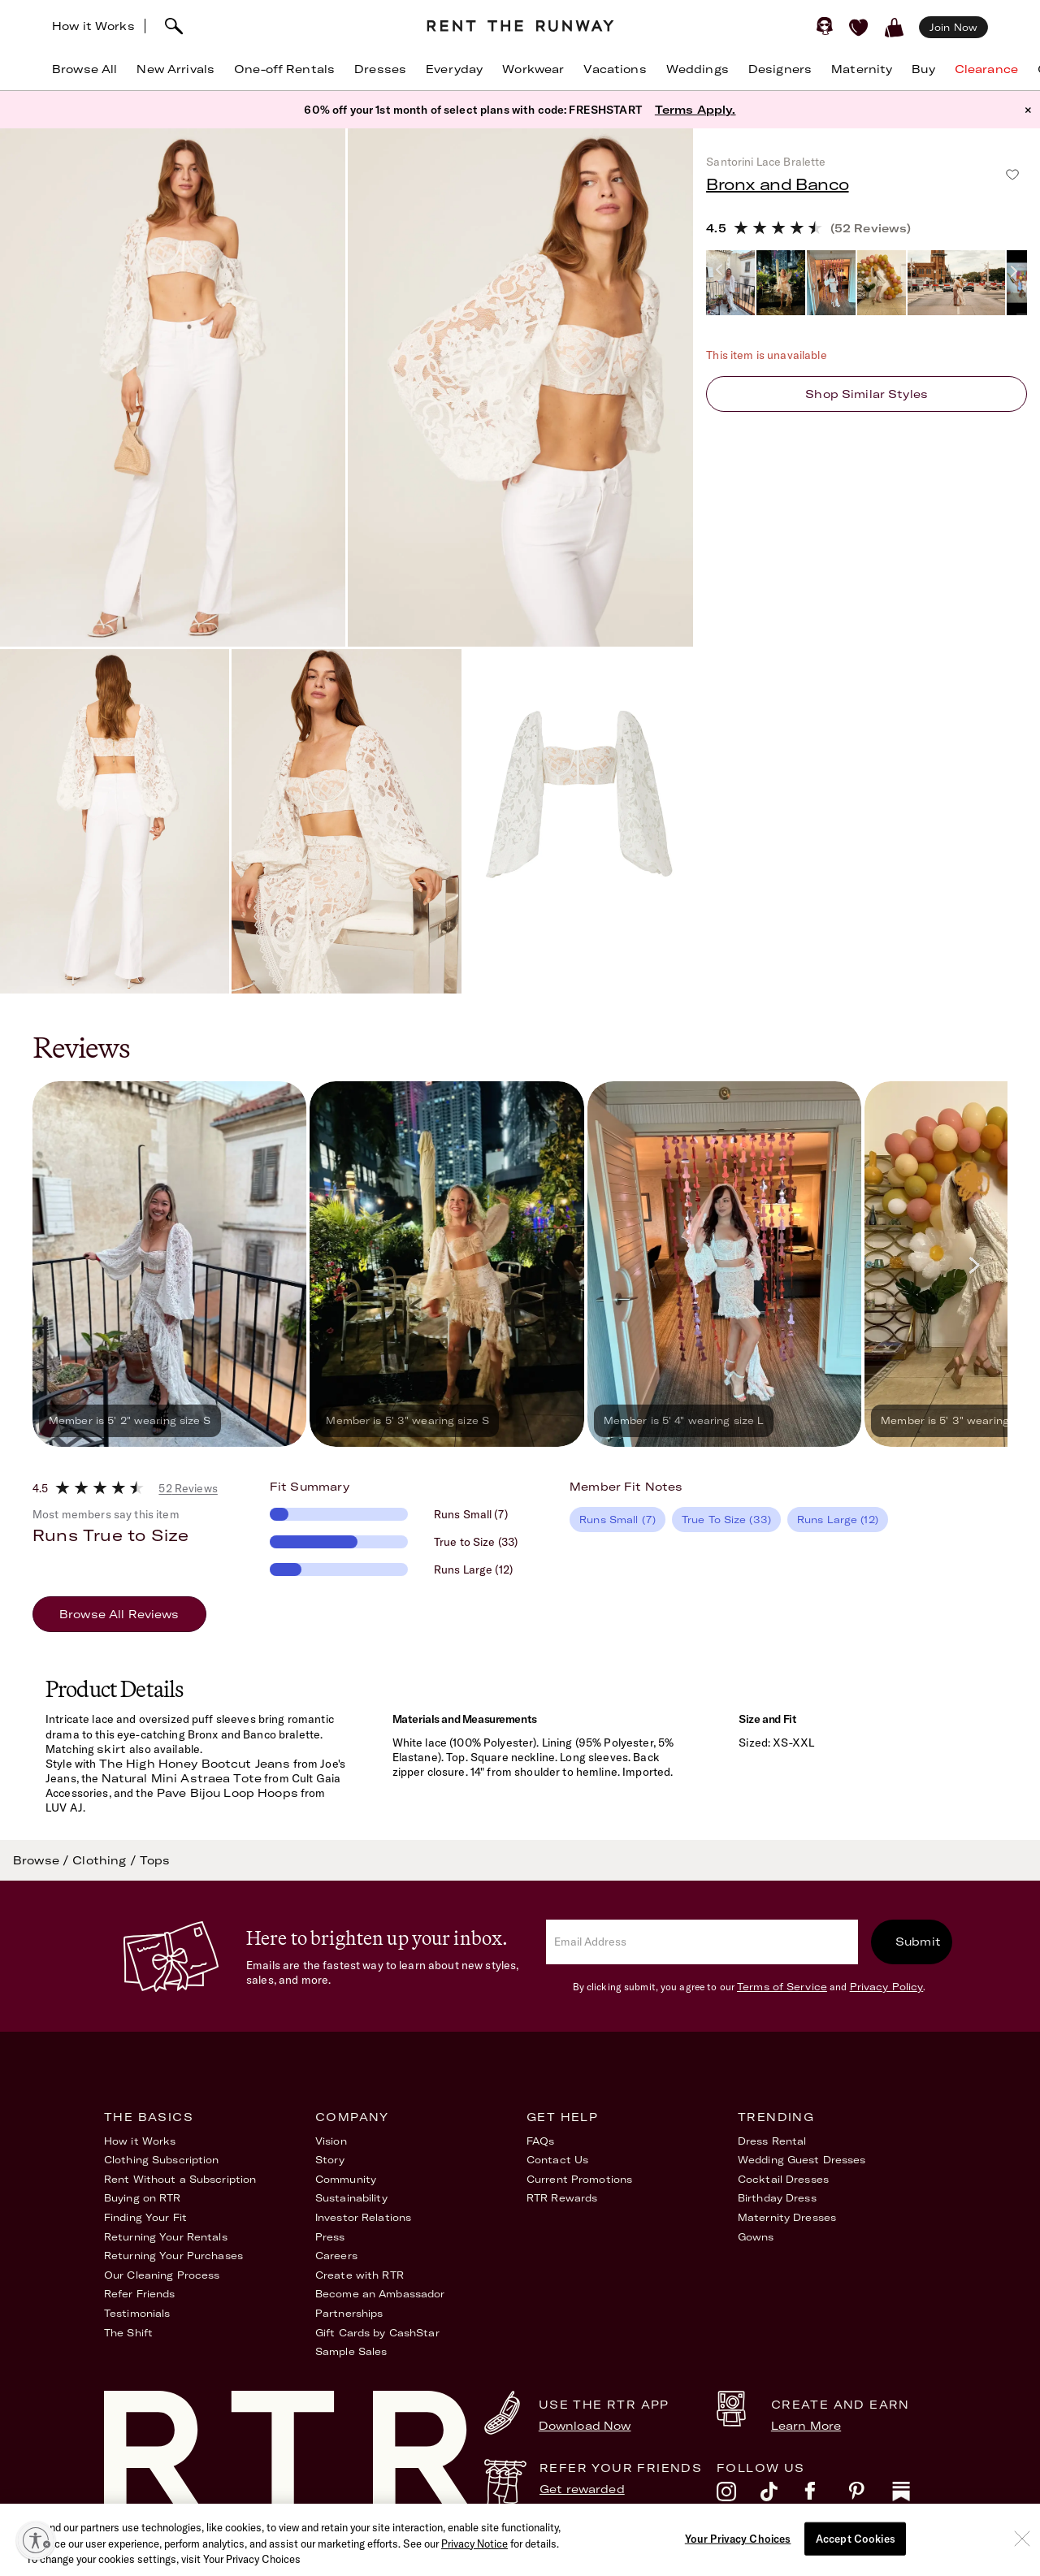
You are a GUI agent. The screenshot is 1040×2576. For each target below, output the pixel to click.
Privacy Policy (887, 1987)
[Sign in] (825, 26)
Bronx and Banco (777, 184)
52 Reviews (187, 1488)
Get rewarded (582, 2489)
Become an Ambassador (379, 2294)
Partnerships (349, 2313)
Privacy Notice (474, 2566)
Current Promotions (579, 2179)
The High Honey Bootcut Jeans (195, 1763)
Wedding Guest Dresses (802, 2160)
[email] (702, 1942)
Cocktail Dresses (783, 2179)
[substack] (914, 2495)
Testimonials (137, 2313)
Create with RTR (359, 2275)
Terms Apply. (695, 109)
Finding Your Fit (145, 2217)
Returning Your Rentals (166, 2237)
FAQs (540, 2141)
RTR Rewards (561, 2198)
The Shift (128, 2333)
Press (330, 2237)
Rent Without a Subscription (180, 2179)
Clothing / (106, 1860)
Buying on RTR (142, 2198)
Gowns (756, 2237)
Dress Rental (772, 2141)
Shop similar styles (866, 394)
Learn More (806, 2425)
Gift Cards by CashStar (377, 2333)
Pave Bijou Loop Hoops (226, 1793)
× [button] (1028, 109)
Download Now (585, 2425)
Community (345, 2179)
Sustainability (351, 2198)
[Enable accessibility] (35, 2540)
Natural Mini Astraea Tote (182, 1778)
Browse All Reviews (119, 1614)
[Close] (1022, 2560)
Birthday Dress (777, 2198)
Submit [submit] (918, 1941)
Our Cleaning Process (161, 2275)
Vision (331, 2141)
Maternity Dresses (787, 2217)
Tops (155, 1860)
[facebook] (826, 2495)
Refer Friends (140, 2294)
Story (330, 2160)
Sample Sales (351, 2351)
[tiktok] (782, 2495)
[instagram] (738, 2495)
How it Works (93, 26)
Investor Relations (363, 2217)
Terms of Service (782, 1987)
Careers (336, 2255)
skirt (113, 1749)
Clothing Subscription (161, 2160)
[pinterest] (870, 2495)
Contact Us (557, 2160)
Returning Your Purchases (173, 2255)
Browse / (42, 1860)
